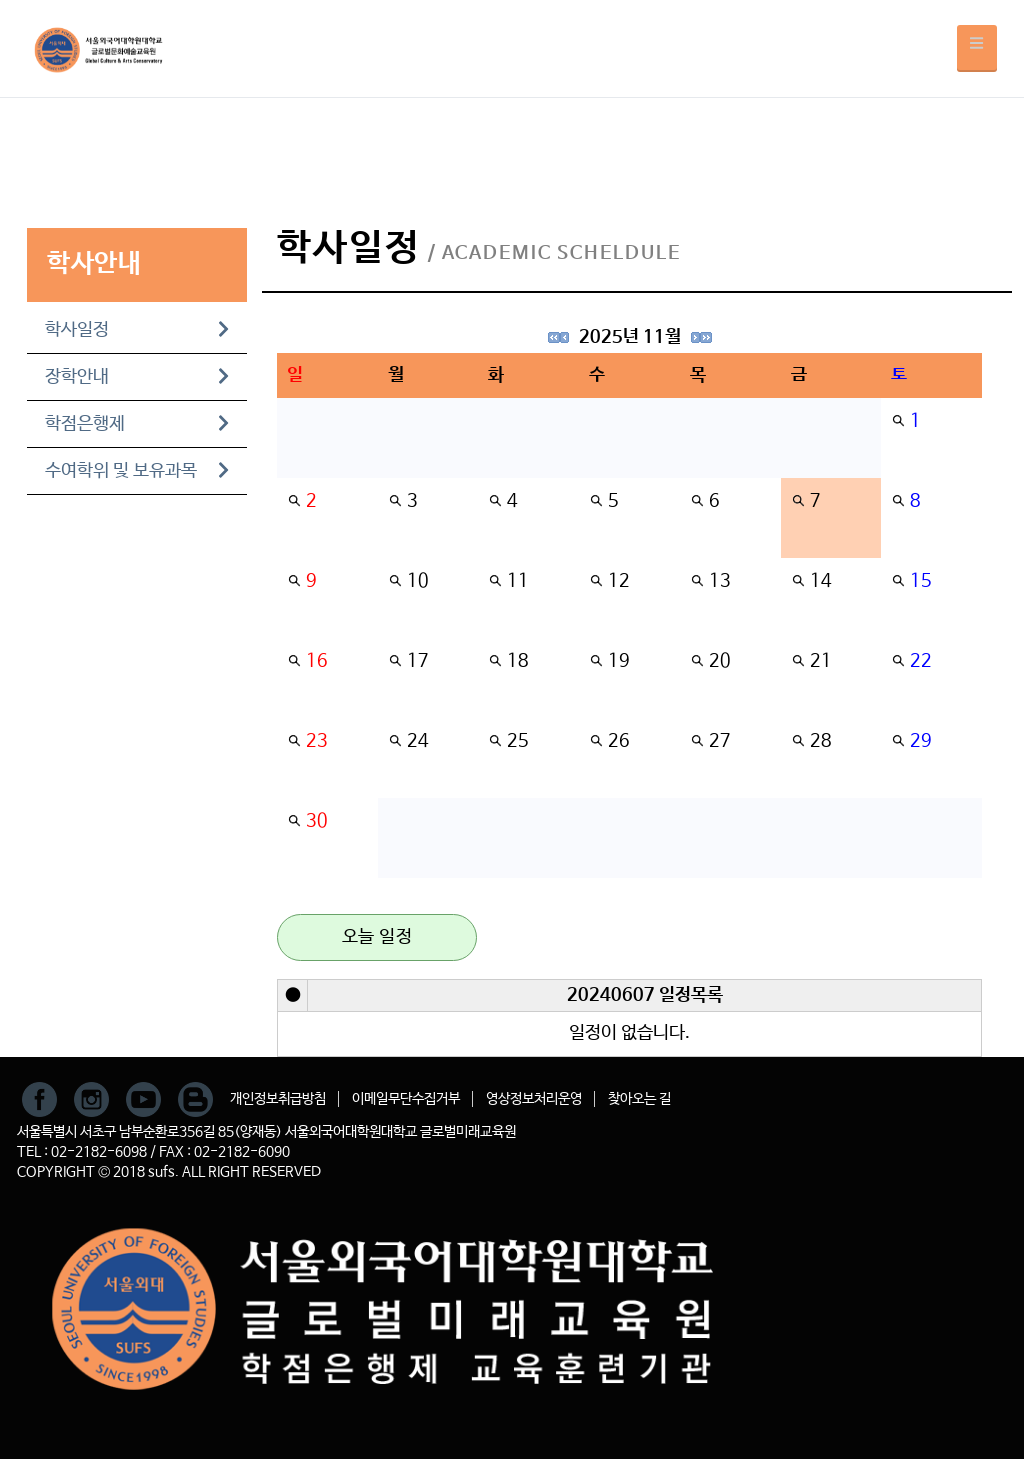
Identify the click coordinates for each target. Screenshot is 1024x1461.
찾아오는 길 (639, 1099)
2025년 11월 (630, 337)
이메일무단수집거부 (406, 1099)
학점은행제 (137, 424)
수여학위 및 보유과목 (137, 471)
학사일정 (137, 330)
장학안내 (137, 377)
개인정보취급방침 (278, 1099)
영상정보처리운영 (534, 1099)
